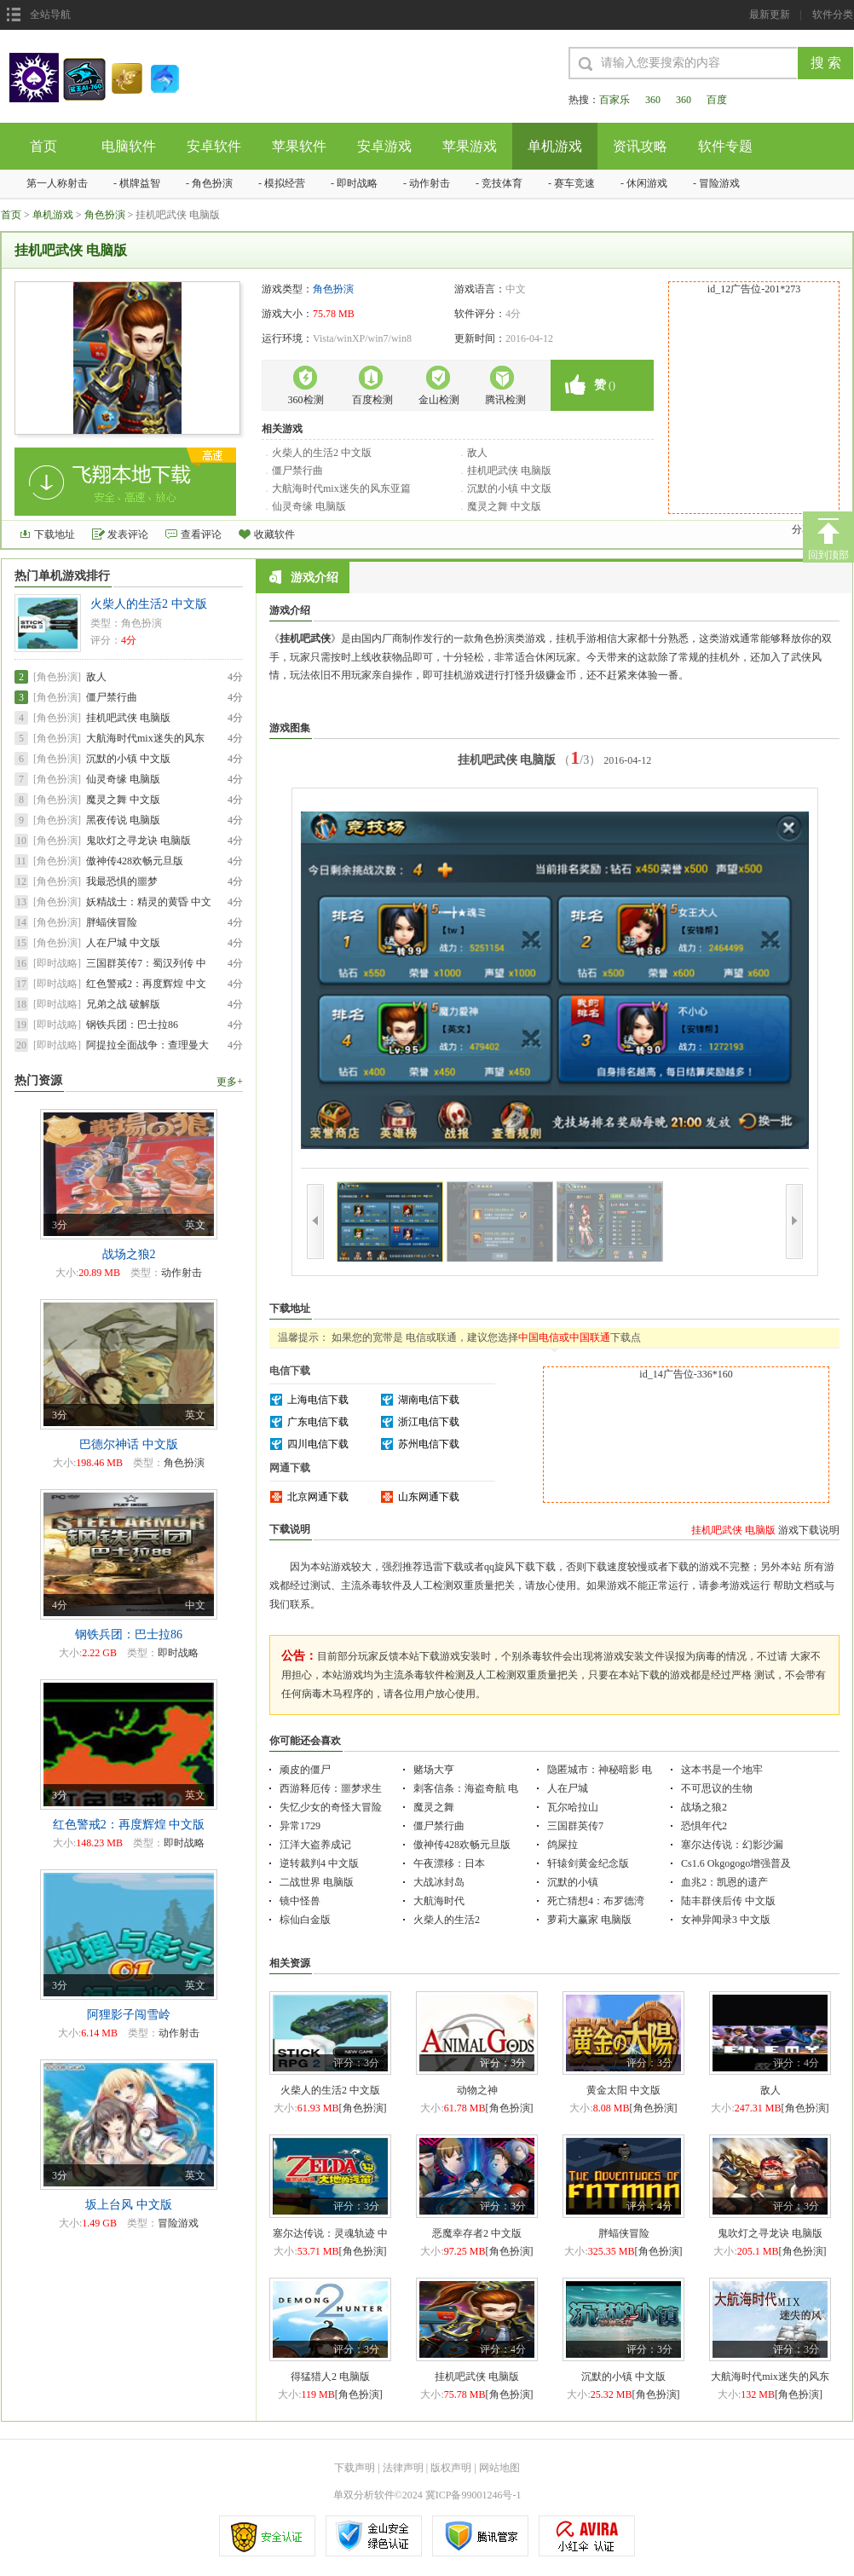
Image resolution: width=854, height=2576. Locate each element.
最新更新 (769, 14)
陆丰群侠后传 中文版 (728, 1901)
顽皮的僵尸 (305, 1770)
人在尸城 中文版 (123, 943)
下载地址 (54, 534)
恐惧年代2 (704, 1826)
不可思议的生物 (717, 1788)
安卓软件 (214, 146)
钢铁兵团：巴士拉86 (132, 1025)
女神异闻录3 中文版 (725, 1920)
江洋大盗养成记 (315, 1845)
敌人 (477, 453)
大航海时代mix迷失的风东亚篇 (341, 488)
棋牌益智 (139, 183)
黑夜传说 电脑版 (123, 820)
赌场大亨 (433, 1770)
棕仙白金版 (305, 1920)
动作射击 (429, 183)
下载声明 (354, 2468)
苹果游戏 (469, 146)
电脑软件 (128, 146)
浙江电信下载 (428, 1422)
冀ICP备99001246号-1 (473, 2495)
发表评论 (127, 534)
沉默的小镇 (572, 1882)
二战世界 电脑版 (317, 1882)
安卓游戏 (384, 146)
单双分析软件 (364, 2495)
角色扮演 (212, 183)
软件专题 (725, 146)
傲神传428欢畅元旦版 (134, 861)
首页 (43, 146)
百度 (717, 100)
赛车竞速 (574, 183)
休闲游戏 (646, 183)
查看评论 (201, 534)
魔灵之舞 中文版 (504, 506)
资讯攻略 (640, 146)
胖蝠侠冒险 (111, 922)
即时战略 (357, 183)
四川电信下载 (318, 1444)
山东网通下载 (428, 1497)
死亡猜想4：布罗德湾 (595, 1901)
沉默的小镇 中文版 (509, 488)
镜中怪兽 (300, 1901)
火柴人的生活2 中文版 (322, 453)
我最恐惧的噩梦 (122, 881)
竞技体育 (502, 183)
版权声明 (450, 2468)
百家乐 (614, 100)
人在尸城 (567, 1788)
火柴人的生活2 (446, 1920)
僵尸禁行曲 (297, 471)
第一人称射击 (57, 183)
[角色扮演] (57, 677)
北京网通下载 (318, 1497)
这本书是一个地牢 (722, 1770)
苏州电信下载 (428, 1444)
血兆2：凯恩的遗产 (724, 1882)
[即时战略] (57, 963)
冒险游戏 (719, 183)
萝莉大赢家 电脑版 (589, 1920)
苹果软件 (299, 146)
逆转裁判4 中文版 (319, 1863)
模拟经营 (284, 183)
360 (653, 100)
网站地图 (499, 2468)
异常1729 (300, 1826)
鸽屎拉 (562, 1845)
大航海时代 (439, 1901)
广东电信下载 (318, 1422)
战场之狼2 (704, 1807)
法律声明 (403, 2468)
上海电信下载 (318, 1400)
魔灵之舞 (433, 1807)
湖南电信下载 (428, 1400)
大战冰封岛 (439, 1882)
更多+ (229, 1082)
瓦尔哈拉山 (572, 1807)
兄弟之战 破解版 (123, 1004)
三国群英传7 (575, 1826)
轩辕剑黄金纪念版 (588, 1863)
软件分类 (832, 14)
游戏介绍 (303, 577)
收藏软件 (274, 534)
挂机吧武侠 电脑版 (509, 471)
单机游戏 (555, 146)
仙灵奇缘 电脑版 (309, 506)
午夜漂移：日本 (449, 1863)
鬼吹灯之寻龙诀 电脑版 (138, 840)
